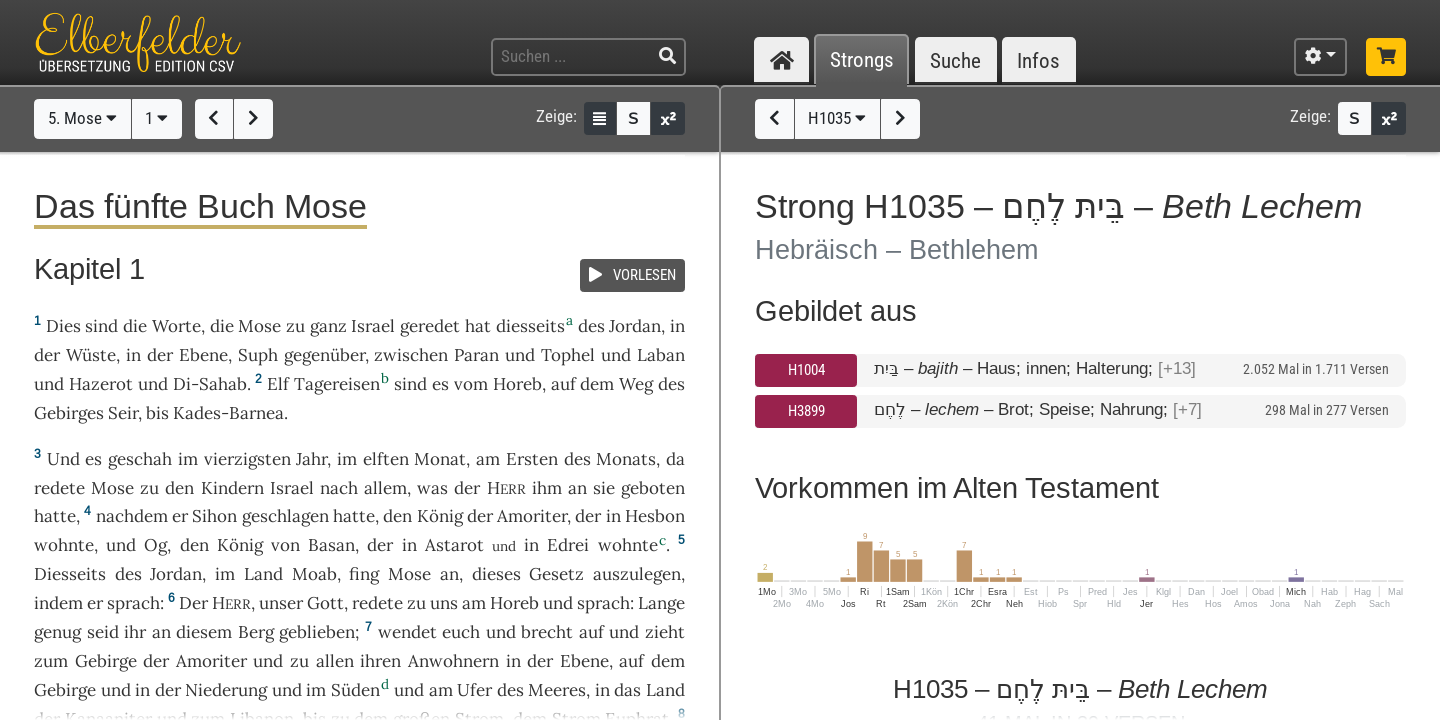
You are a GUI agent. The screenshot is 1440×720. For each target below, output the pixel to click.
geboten (653, 488)
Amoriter (532, 516)
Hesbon (655, 516)
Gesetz (556, 574)
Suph (258, 355)
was (432, 488)
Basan (331, 545)
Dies (63, 326)
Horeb (517, 384)
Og (155, 545)
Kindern (232, 488)
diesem (204, 632)
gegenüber (324, 355)
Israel (373, 326)
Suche (955, 60)
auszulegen (637, 574)
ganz (328, 326)
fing (364, 574)
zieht (665, 632)
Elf (278, 384)
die (222, 326)
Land (263, 574)
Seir (123, 413)
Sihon (214, 516)
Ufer (474, 690)
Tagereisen (337, 384)
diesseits (530, 326)
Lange (661, 603)
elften (386, 459)
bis (157, 413)
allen (335, 661)
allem (385, 488)
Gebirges (69, 413)
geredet (430, 326)
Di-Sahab (210, 384)
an (577, 488)
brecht (547, 632)
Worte (176, 326)
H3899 (806, 411)
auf (591, 632)
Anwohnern (453, 661)
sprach (133, 603)
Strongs (862, 60)
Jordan (635, 326)
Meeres (557, 690)
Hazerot (101, 384)
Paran (476, 355)
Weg (636, 384)
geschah (140, 459)
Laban (661, 355)
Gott (325, 603)
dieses (496, 574)
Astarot (454, 545)
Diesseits (70, 574)
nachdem (132, 516)
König (440, 516)
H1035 (837, 118)
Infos (1038, 60)
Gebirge (106, 661)
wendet (407, 632)
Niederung (226, 690)
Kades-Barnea (228, 413)
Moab (314, 574)
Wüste (91, 355)
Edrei (568, 545)
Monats (626, 459)
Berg (256, 632)
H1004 (806, 370)
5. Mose (82, 118)
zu (295, 326)
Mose (259, 326)
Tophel (568, 355)
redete (59, 488)
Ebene (203, 355)
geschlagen (285, 516)
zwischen (411, 355)
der (588, 516)
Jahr (311, 459)
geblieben (317, 632)
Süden (355, 690)
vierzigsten (247, 459)
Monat (440, 459)
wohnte (64, 545)
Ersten (532, 459)
